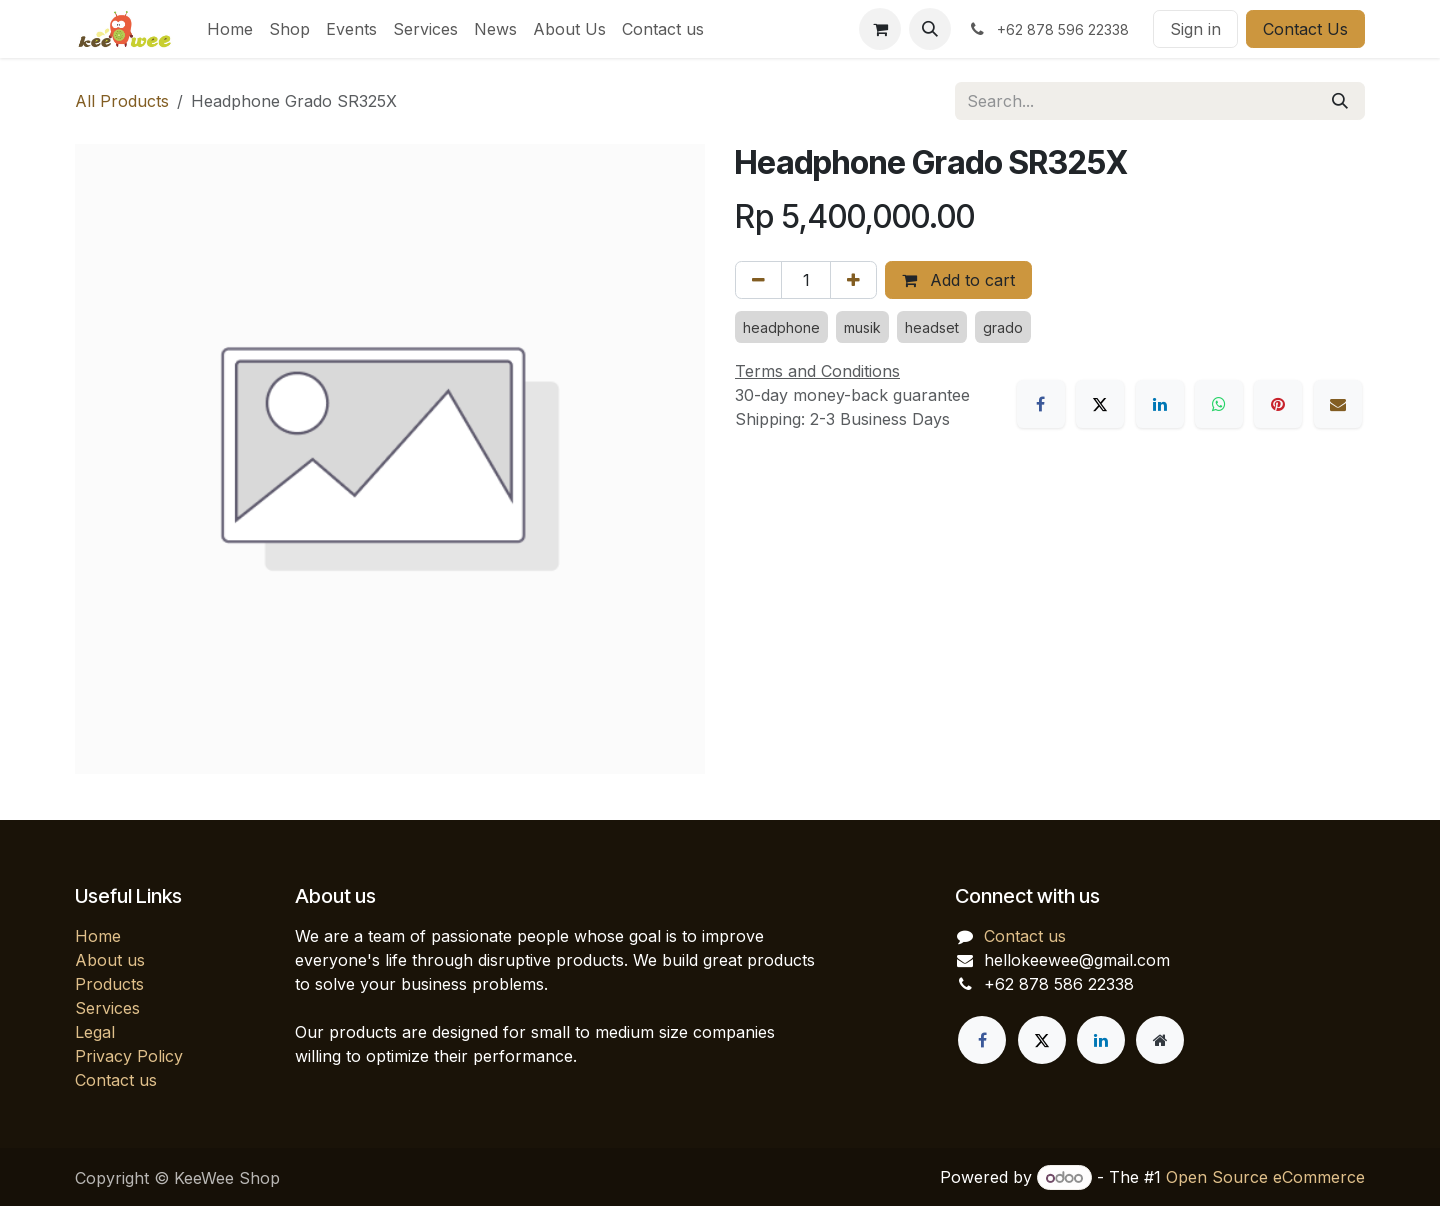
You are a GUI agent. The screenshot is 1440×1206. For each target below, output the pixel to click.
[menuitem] (230, 29)
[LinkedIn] (1160, 404)
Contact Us (1305, 29)
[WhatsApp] (1219, 404)
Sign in (1195, 29)
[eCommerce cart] (880, 29)
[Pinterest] (1278, 404)
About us (110, 960)
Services (107, 1008)
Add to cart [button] (958, 280)
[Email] (1338, 404)
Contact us (116, 1080)
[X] (1100, 404)
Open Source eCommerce (1265, 1177)
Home (98, 936)
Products (109, 984)
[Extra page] (1160, 1040)
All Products (122, 101)
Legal (95, 1032)
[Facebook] (1041, 404)
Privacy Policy (129, 1056)
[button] (930, 29)
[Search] (1340, 101)
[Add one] (853, 280)
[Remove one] (758, 280)
